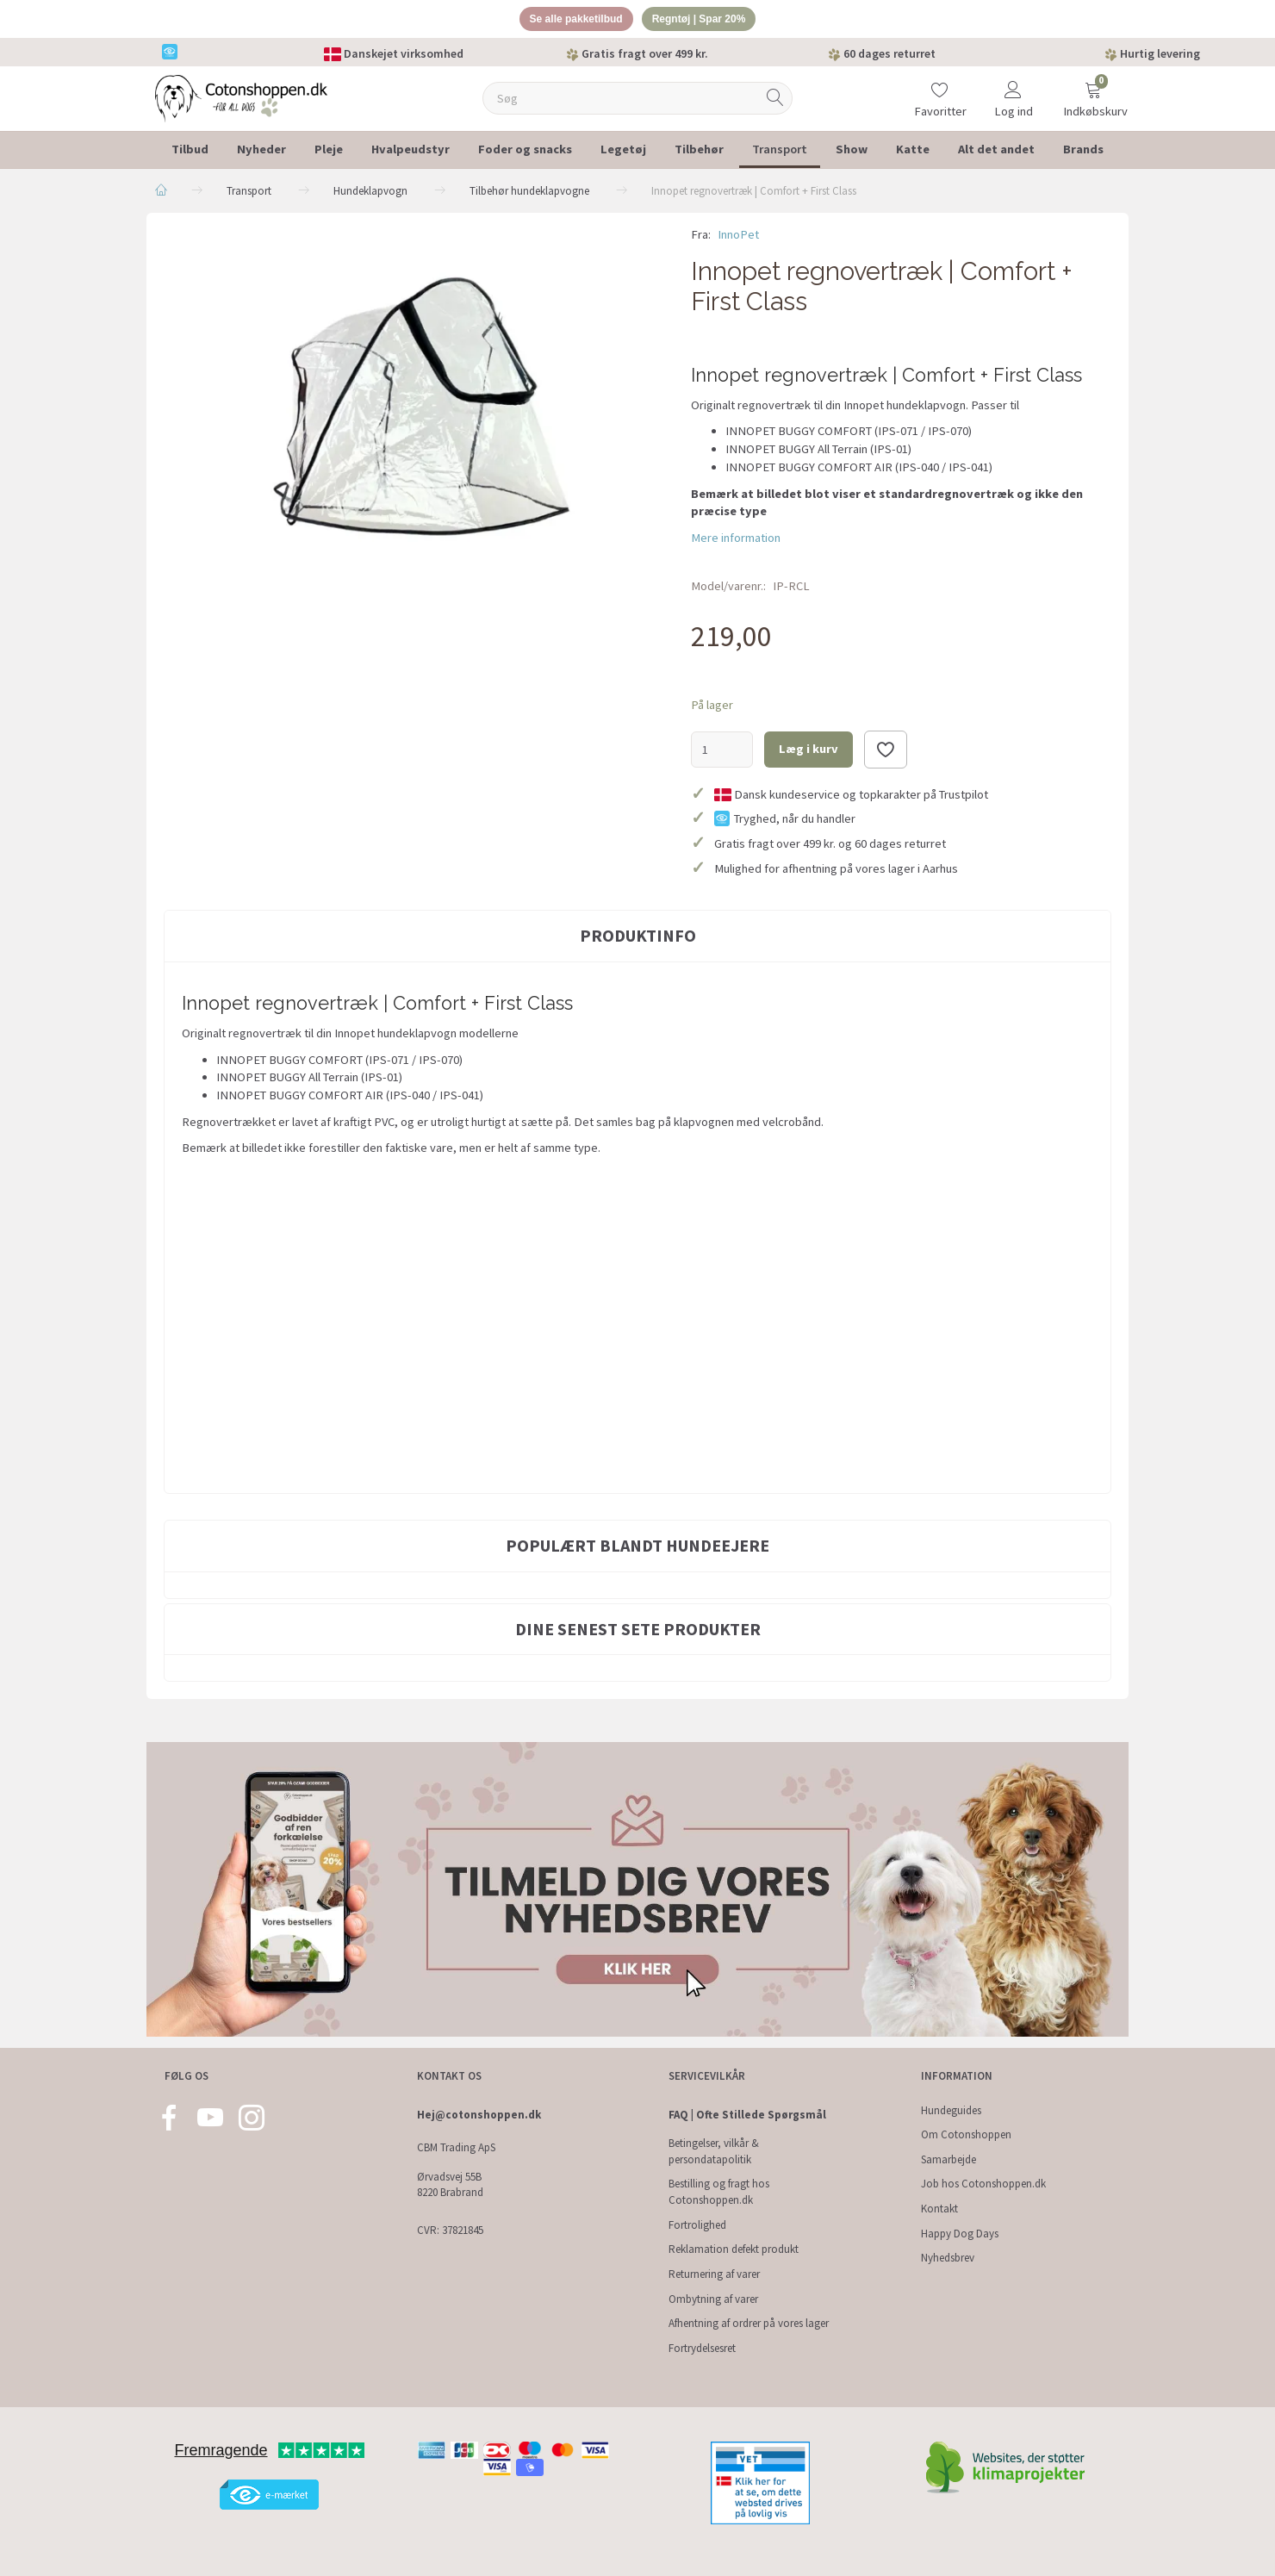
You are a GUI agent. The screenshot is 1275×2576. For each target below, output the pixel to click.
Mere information (736, 540)
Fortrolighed (697, 2225)
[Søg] (775, 101)
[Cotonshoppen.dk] (241, 99)
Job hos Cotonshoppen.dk (983, 2184)
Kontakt (939, 2208)
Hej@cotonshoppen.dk (479, 2114)
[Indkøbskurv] (1093, 90)
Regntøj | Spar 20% (705, 20)
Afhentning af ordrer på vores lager (749, 2324)
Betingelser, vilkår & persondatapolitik (714, 2152)
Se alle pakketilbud (570, 20)
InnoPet (738, 237)
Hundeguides (951, 2110)
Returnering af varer (714, 2274)
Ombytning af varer (713, 2299)
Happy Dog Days (959, 2233)
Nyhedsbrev (947, 2258)
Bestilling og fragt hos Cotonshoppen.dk (719, 2192)
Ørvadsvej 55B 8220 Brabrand (450, 2184)
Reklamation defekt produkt (734, 2250)
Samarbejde (948, 2159)
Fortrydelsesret (702, 2348)
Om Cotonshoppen (966, 2135)
